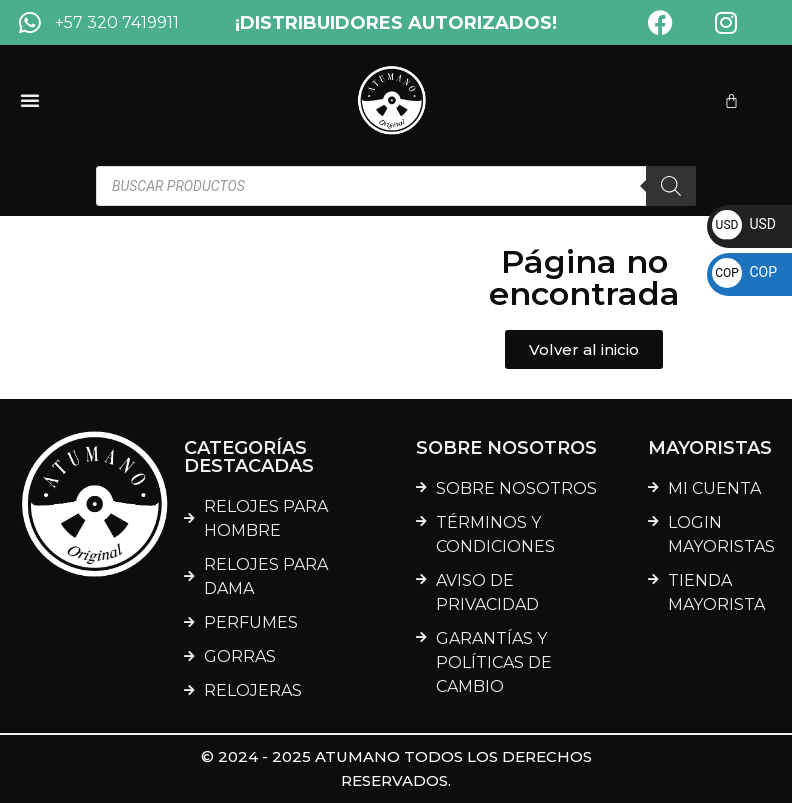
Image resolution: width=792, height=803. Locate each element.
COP (744, 272)
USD (744, 224)
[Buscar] (671, 186)
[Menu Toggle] (30, 100)
